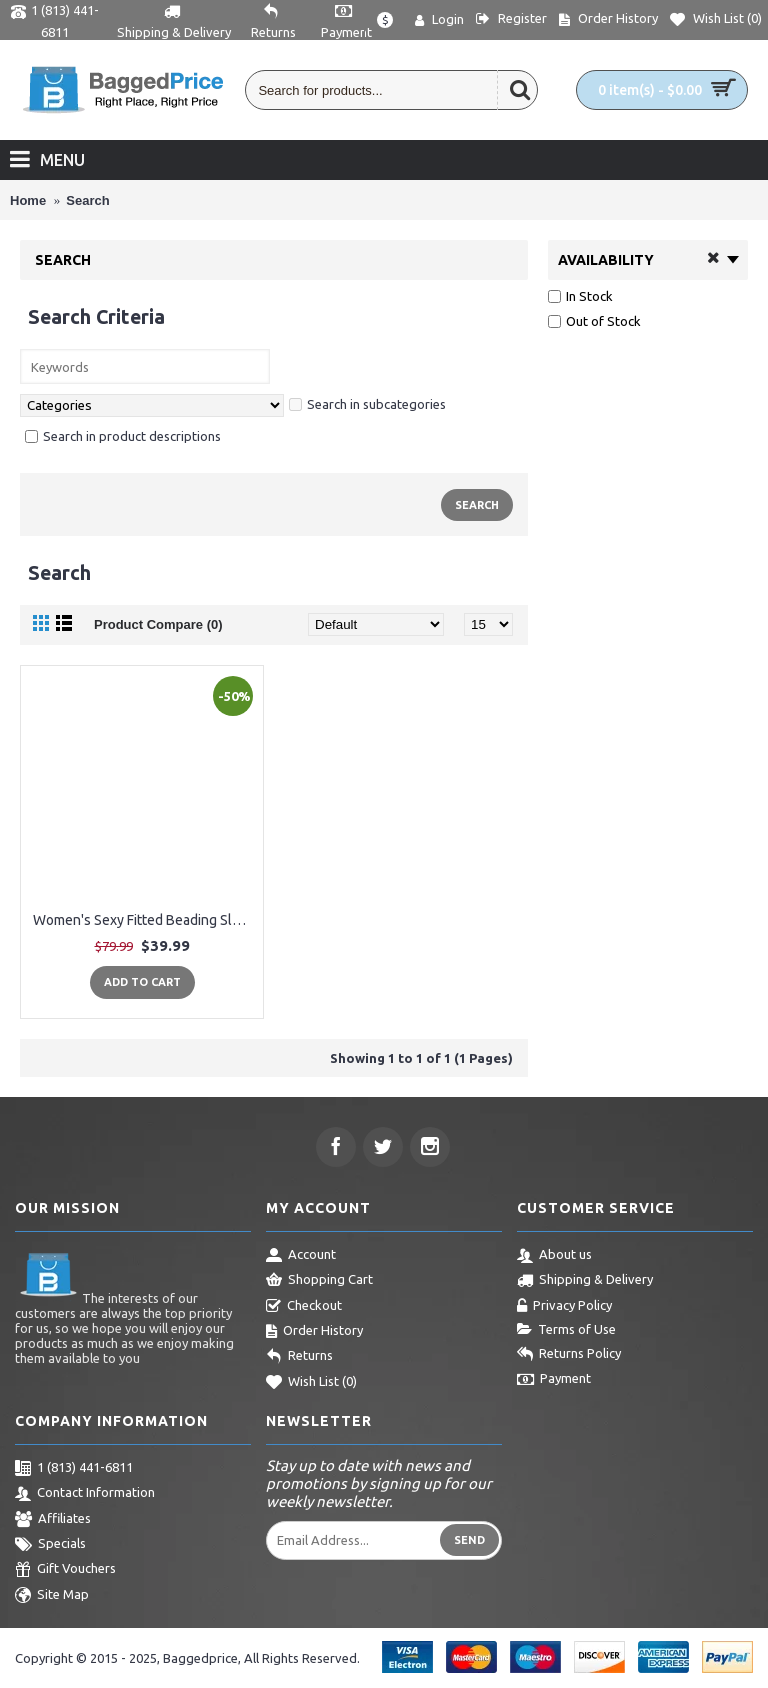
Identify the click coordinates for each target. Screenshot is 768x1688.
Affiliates (53, 1520)
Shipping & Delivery (585, 1281)
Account (301, 1256)
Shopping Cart (319, 1281)
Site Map (52, 1596)
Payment (554, 1380)
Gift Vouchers (65, 1570)
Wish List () (311, 1383)
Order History (314, 1332)
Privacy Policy (564, 1307)
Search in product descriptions (123, 436)
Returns (299, 1357)
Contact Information (85, 1494)
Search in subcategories (367, 404)
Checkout (304, 1307)
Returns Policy (569, 1355)
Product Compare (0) (158, 624)
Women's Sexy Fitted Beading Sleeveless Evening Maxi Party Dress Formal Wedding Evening (145, 920)
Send (469, 1540)
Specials (50, 1545)
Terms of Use (566, 1330)
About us (554, 1256)
